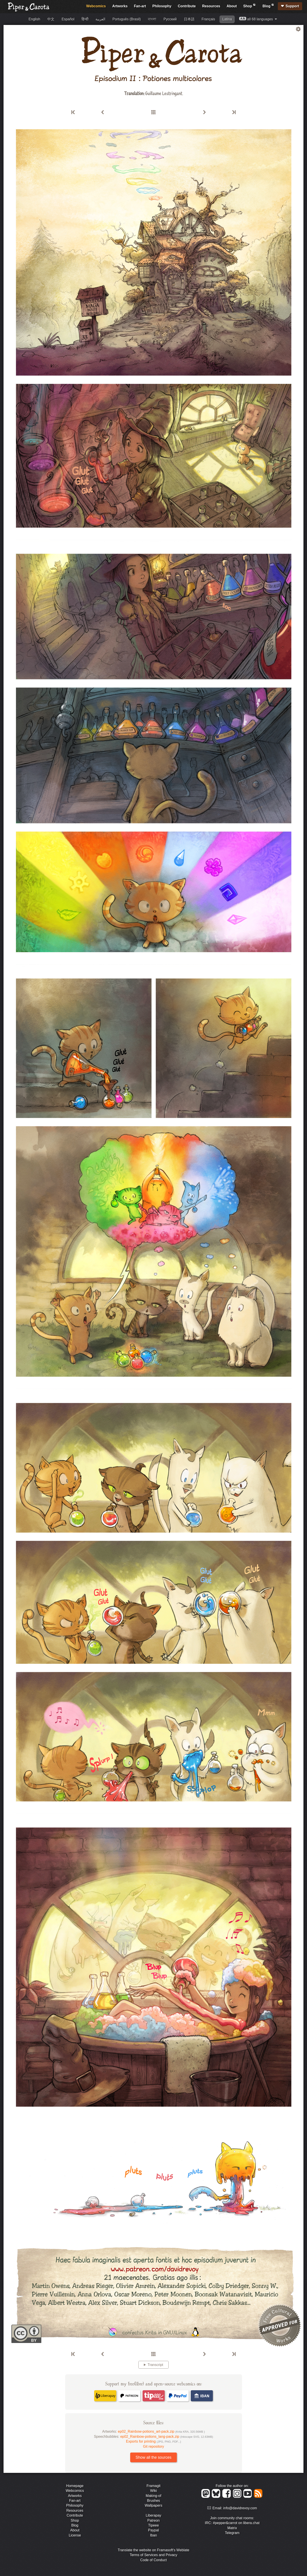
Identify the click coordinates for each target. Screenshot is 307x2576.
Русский (170, 19)
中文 (50, 19)
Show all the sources (153, 2457)
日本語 (189, 19)
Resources (211, 6)
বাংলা (152, 19)
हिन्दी (85, 19)
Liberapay (153, 2515)
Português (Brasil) (127, 19)
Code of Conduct (153, 2560)
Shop (249, 5)
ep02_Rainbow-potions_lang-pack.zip (166, 2436)
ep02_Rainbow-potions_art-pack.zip (161, 2431)
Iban (153, 2535)
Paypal (153, 2530)
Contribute (187, 6)
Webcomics (96, 6)
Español (68, 19)
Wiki (153, 2491)
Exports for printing (153, 2441)
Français (208, 19)
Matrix (232, 2528)
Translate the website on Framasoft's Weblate (153, 2550)
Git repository (153, 2446)
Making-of (153, 2496)
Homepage (74, 2486)
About (232, 6)
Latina (227, 19)
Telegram (232, 2533)
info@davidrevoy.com (240, 2508)
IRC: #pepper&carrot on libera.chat (232, 2523)
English (34, 19)
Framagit (153, 2486)
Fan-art (140, 6)
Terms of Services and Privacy (153, 2555)
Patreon (153, 2520)
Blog (269, 5)
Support (292, 6)
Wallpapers (153, 2505)
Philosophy (161, 6)
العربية (100, 19)
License (75, 2535)
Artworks (120, 6)
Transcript (155, 2365)
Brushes (153, 2500)
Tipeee (153, 2525)
